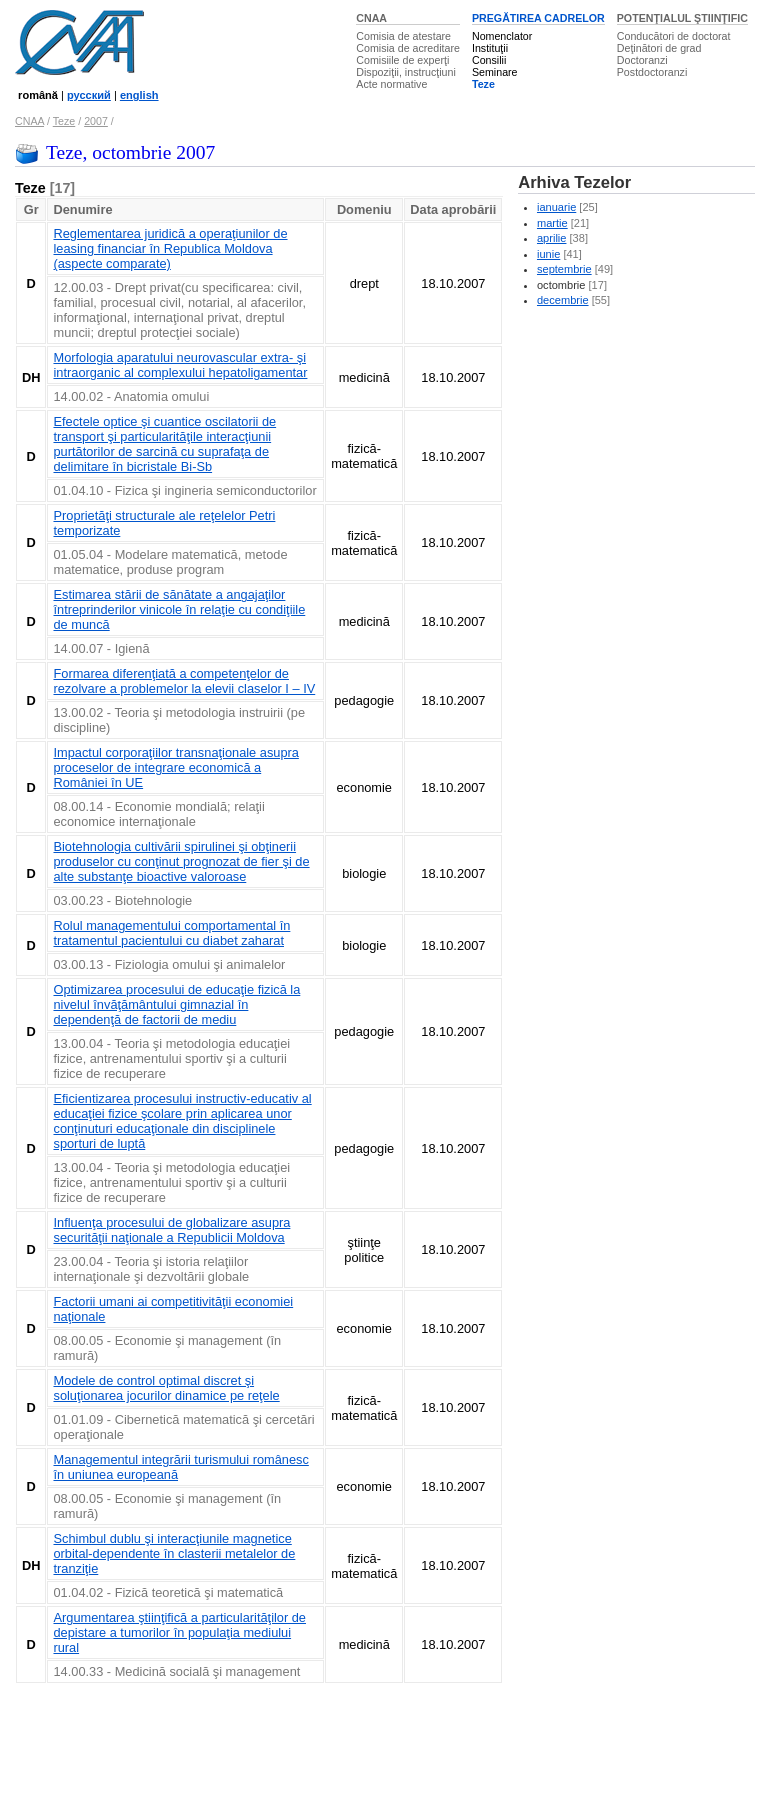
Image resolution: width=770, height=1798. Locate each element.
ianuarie (556, 207)
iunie (548, 254)
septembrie (564, 269)
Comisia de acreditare (408, 48)
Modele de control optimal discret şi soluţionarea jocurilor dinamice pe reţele (166, 1388)
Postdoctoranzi (652, 72)
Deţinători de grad (659, 48)
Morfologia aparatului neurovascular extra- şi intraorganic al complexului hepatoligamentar (180, 365)
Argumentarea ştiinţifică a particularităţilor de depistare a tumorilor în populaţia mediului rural (179, 1632)
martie (552, 223)
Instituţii (490, 48)
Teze (483, 84)
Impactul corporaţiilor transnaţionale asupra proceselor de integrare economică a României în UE (175, 767)
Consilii (489, 60)
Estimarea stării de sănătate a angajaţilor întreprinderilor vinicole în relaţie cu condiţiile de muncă (179, 609)
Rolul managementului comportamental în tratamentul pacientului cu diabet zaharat (171, 933)
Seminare (495, 72)
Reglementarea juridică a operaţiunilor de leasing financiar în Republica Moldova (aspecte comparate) (170, 248)
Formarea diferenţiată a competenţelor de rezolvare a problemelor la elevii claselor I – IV (184, 681)
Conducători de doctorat (674, 36)
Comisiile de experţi (402, 60)
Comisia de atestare (403, 36)
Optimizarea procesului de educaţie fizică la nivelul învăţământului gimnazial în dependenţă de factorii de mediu (176, 1004)
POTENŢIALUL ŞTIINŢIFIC (682, 18)
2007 (96, 121)
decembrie (563, 300)
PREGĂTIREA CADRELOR (538, 18)
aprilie (551, 238)
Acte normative (391, 84)
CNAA (371, 18)
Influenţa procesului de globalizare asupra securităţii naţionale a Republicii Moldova (171, 1230)
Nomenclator (502, 36)
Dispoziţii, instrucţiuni (406, 72)
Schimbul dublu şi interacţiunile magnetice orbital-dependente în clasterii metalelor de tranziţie (174, 1553)
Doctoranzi (642, 60)
